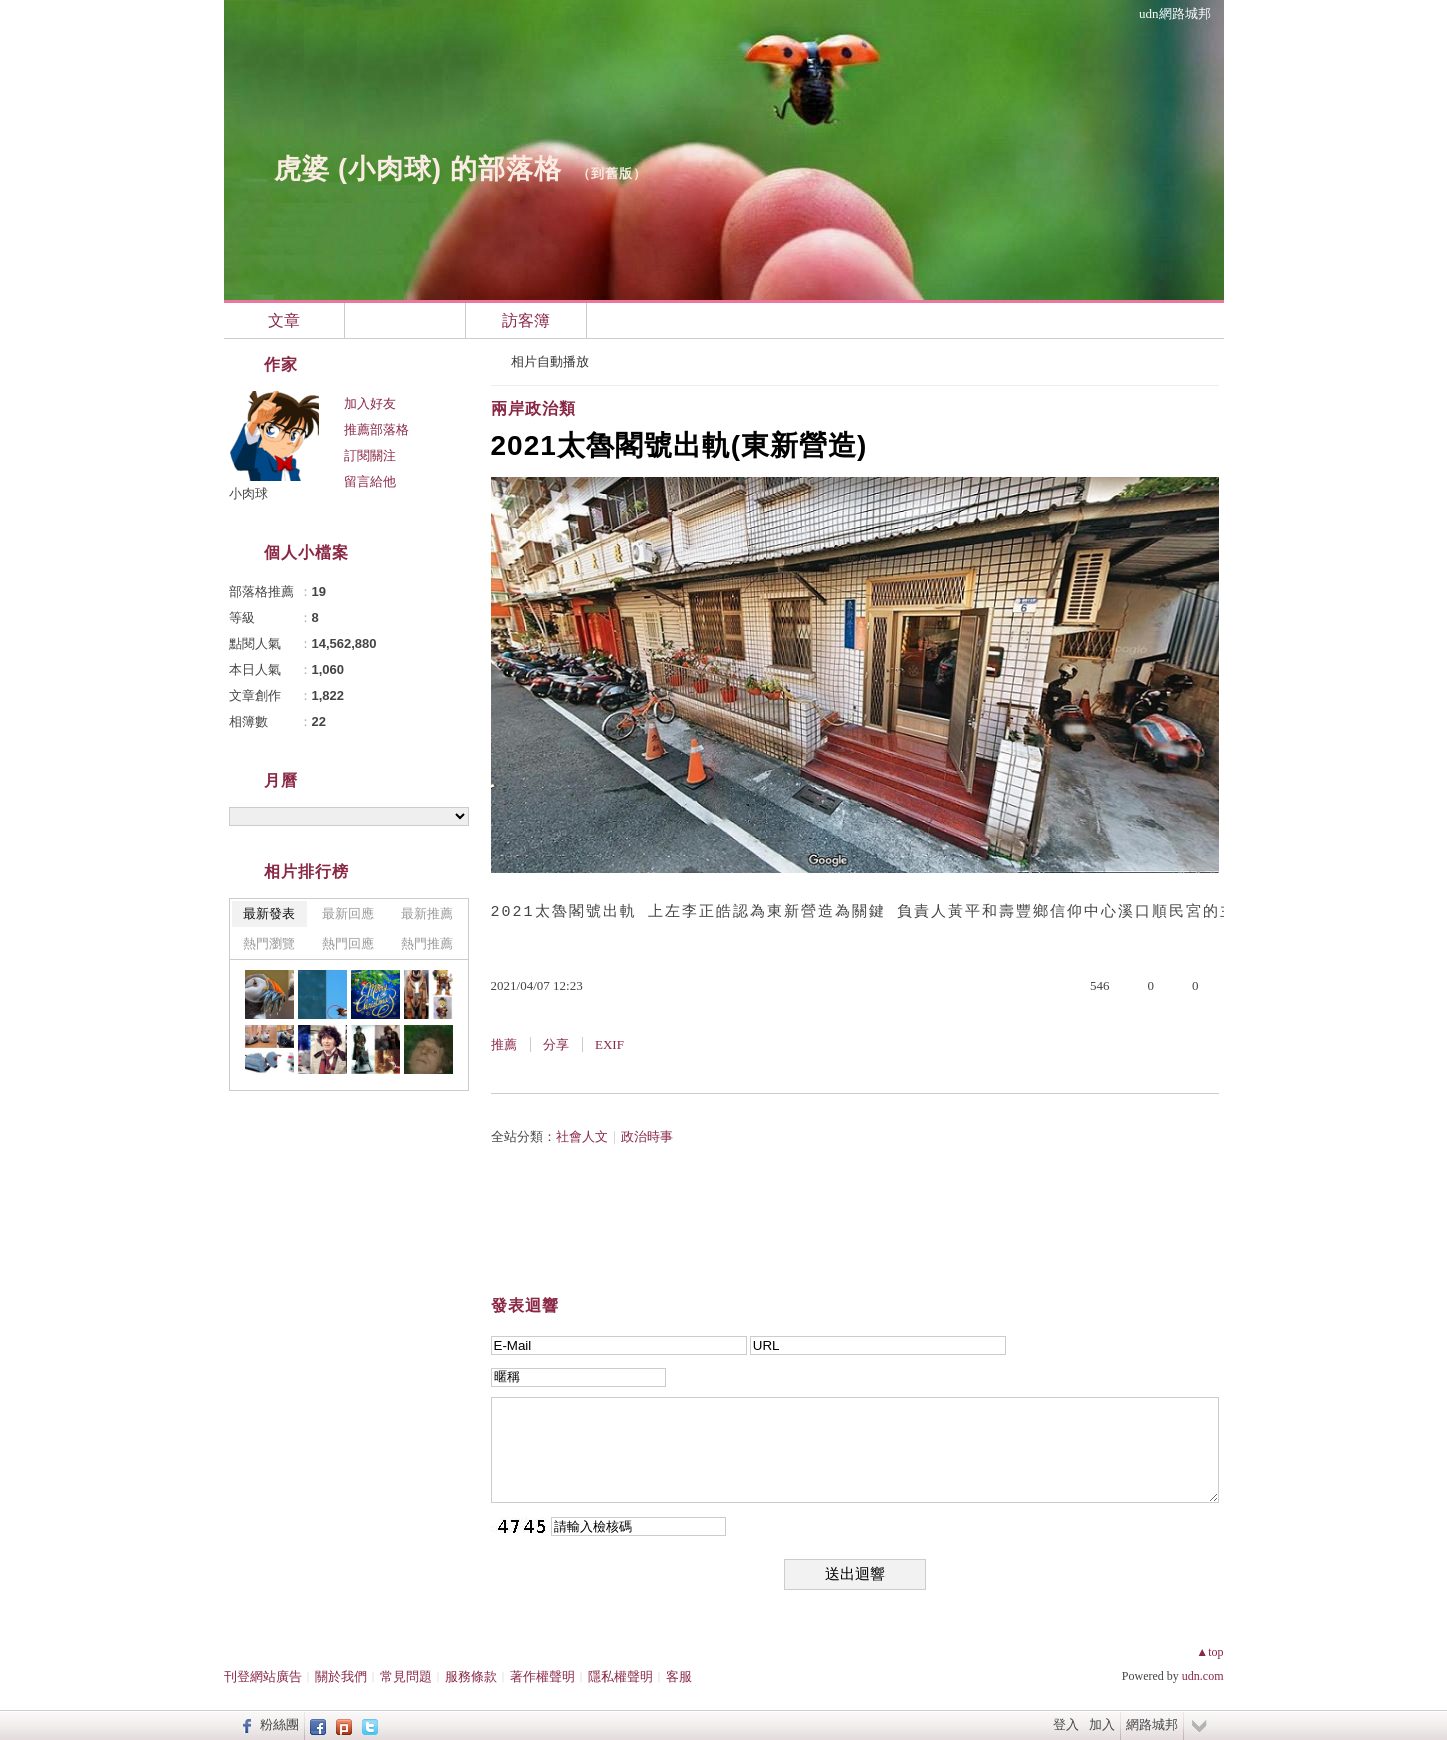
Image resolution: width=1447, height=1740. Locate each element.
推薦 (504, 1044)
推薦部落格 (376, 429)
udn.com (1203, 1676)
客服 (679, 1676)
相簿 (405, 320)
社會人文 (582, 1136)
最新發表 (269, 913)
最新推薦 (427, 913)
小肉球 (248, 493)
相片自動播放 (550, 361)
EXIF (609, 1044)
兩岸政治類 (533, 408)
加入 (1102, 1724)
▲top (1209, 1652)
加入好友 (370, 403)
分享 (556, 1044)
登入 (1066, 1724)
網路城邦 (1152, 1724)
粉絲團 (279, 1724)
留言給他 (370, 481)
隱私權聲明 (620, 1676)
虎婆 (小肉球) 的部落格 (418, 169)
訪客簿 (526, 320)
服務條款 (471, 1676)
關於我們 (341, 1676)
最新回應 (348, 913)
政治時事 (647, 1136)
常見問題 (406, 1676)
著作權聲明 (542, 1676)
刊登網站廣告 (263, 1676)
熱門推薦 (427, 943)
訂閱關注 (370, 455)
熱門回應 (348, 943)
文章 (284, 320)
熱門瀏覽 (269, 943)
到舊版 (612, 173)
